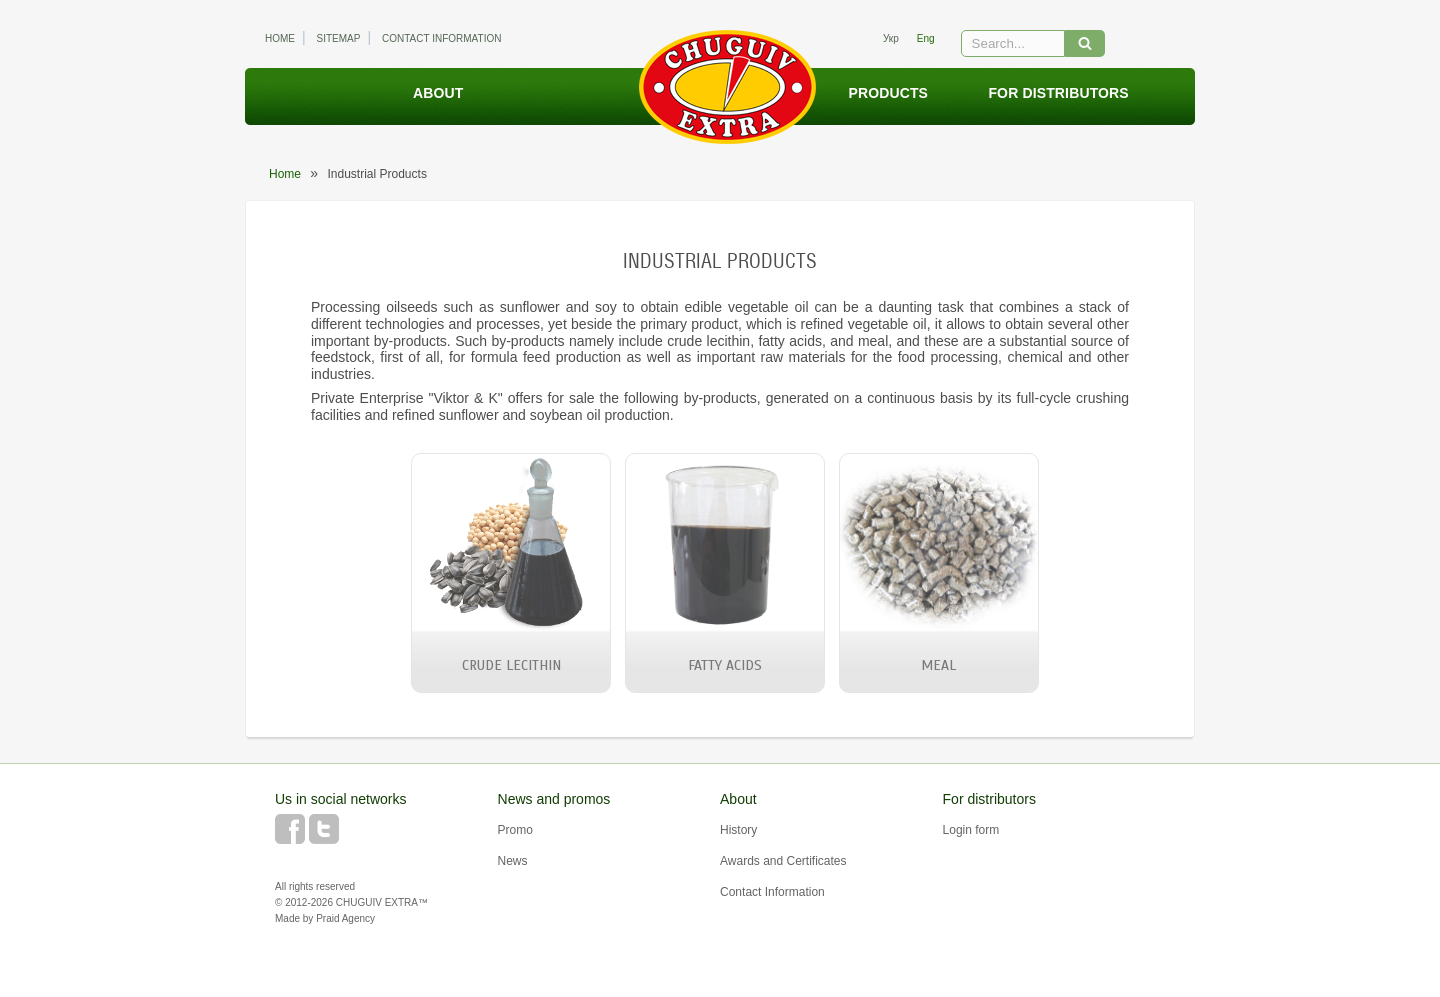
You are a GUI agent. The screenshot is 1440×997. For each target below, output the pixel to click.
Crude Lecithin (511, 665)
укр (891, 38)
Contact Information (441, 38)
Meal (938, 665)
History (738, 830)
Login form (971, 830)
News (513, 861)
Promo (515, 830)
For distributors (1058, 93)
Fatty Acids (725, 665)
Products (888, 93)
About (438, 93)
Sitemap (339, 38)
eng (926, 38)
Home (280, 38)
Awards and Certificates (783, 861)
